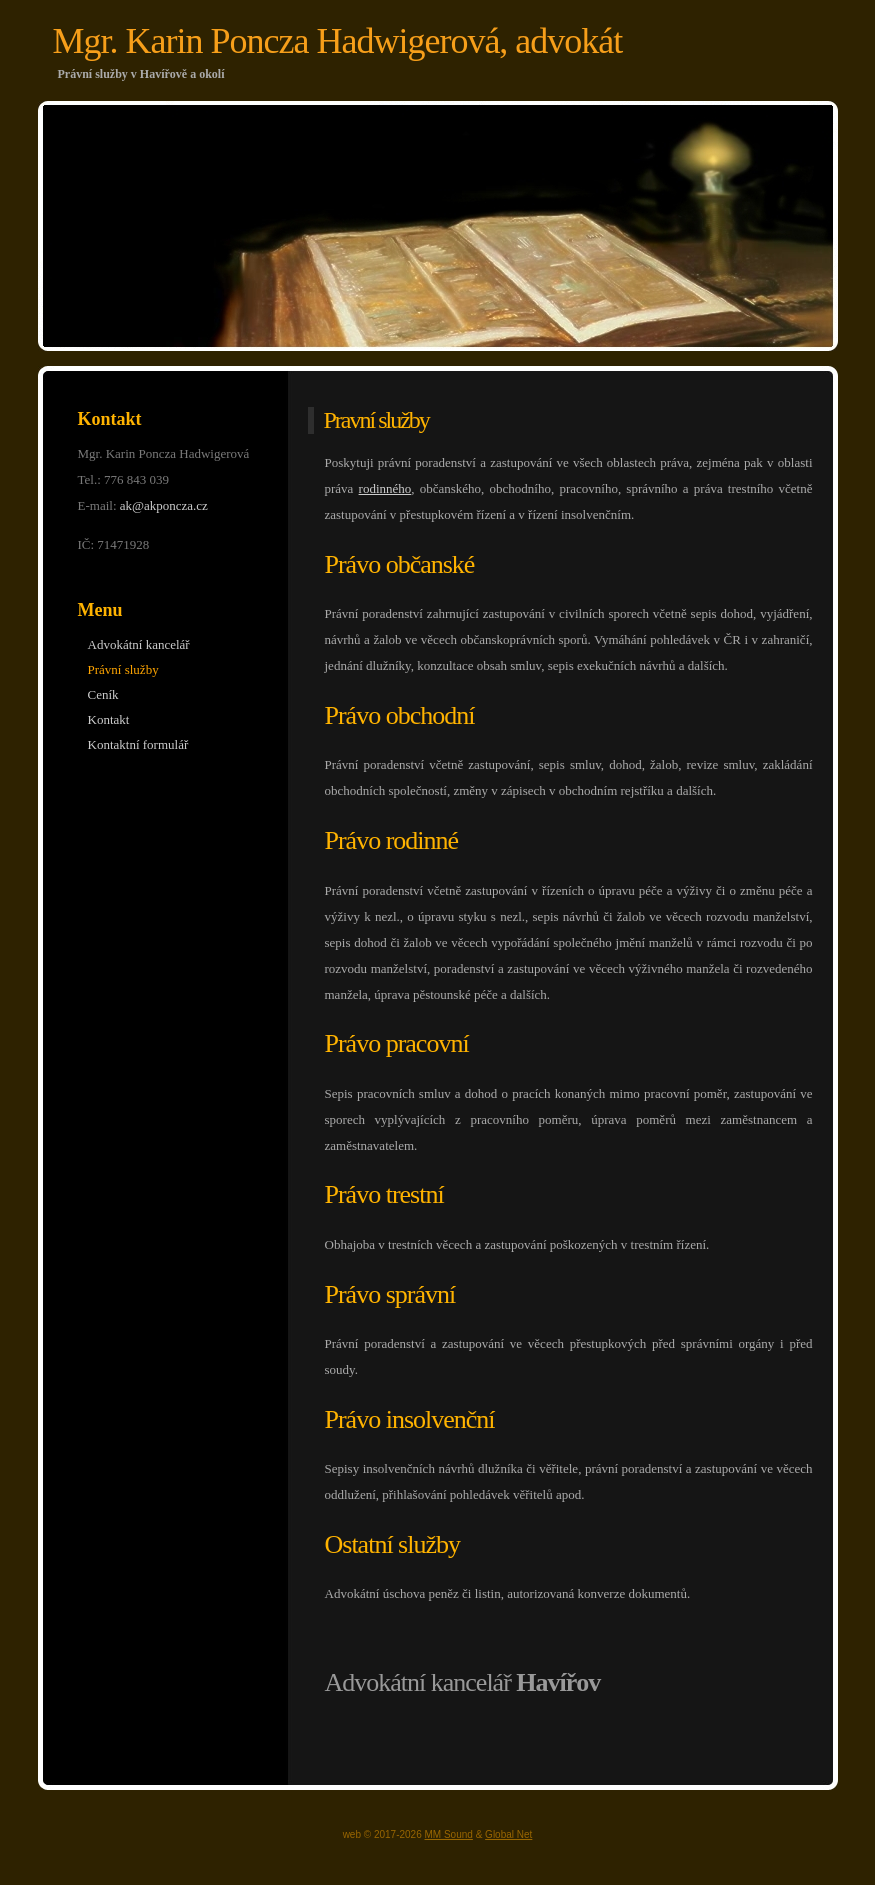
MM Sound (449, 1834)
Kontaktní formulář (138, 744)
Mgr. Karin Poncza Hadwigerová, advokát (338, 41)
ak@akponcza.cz (164, 505)
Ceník (103, 694)
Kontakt (109, 719)
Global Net (508, 1834)
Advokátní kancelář (139, 644)
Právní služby (123, 669)
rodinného (385, 488)
